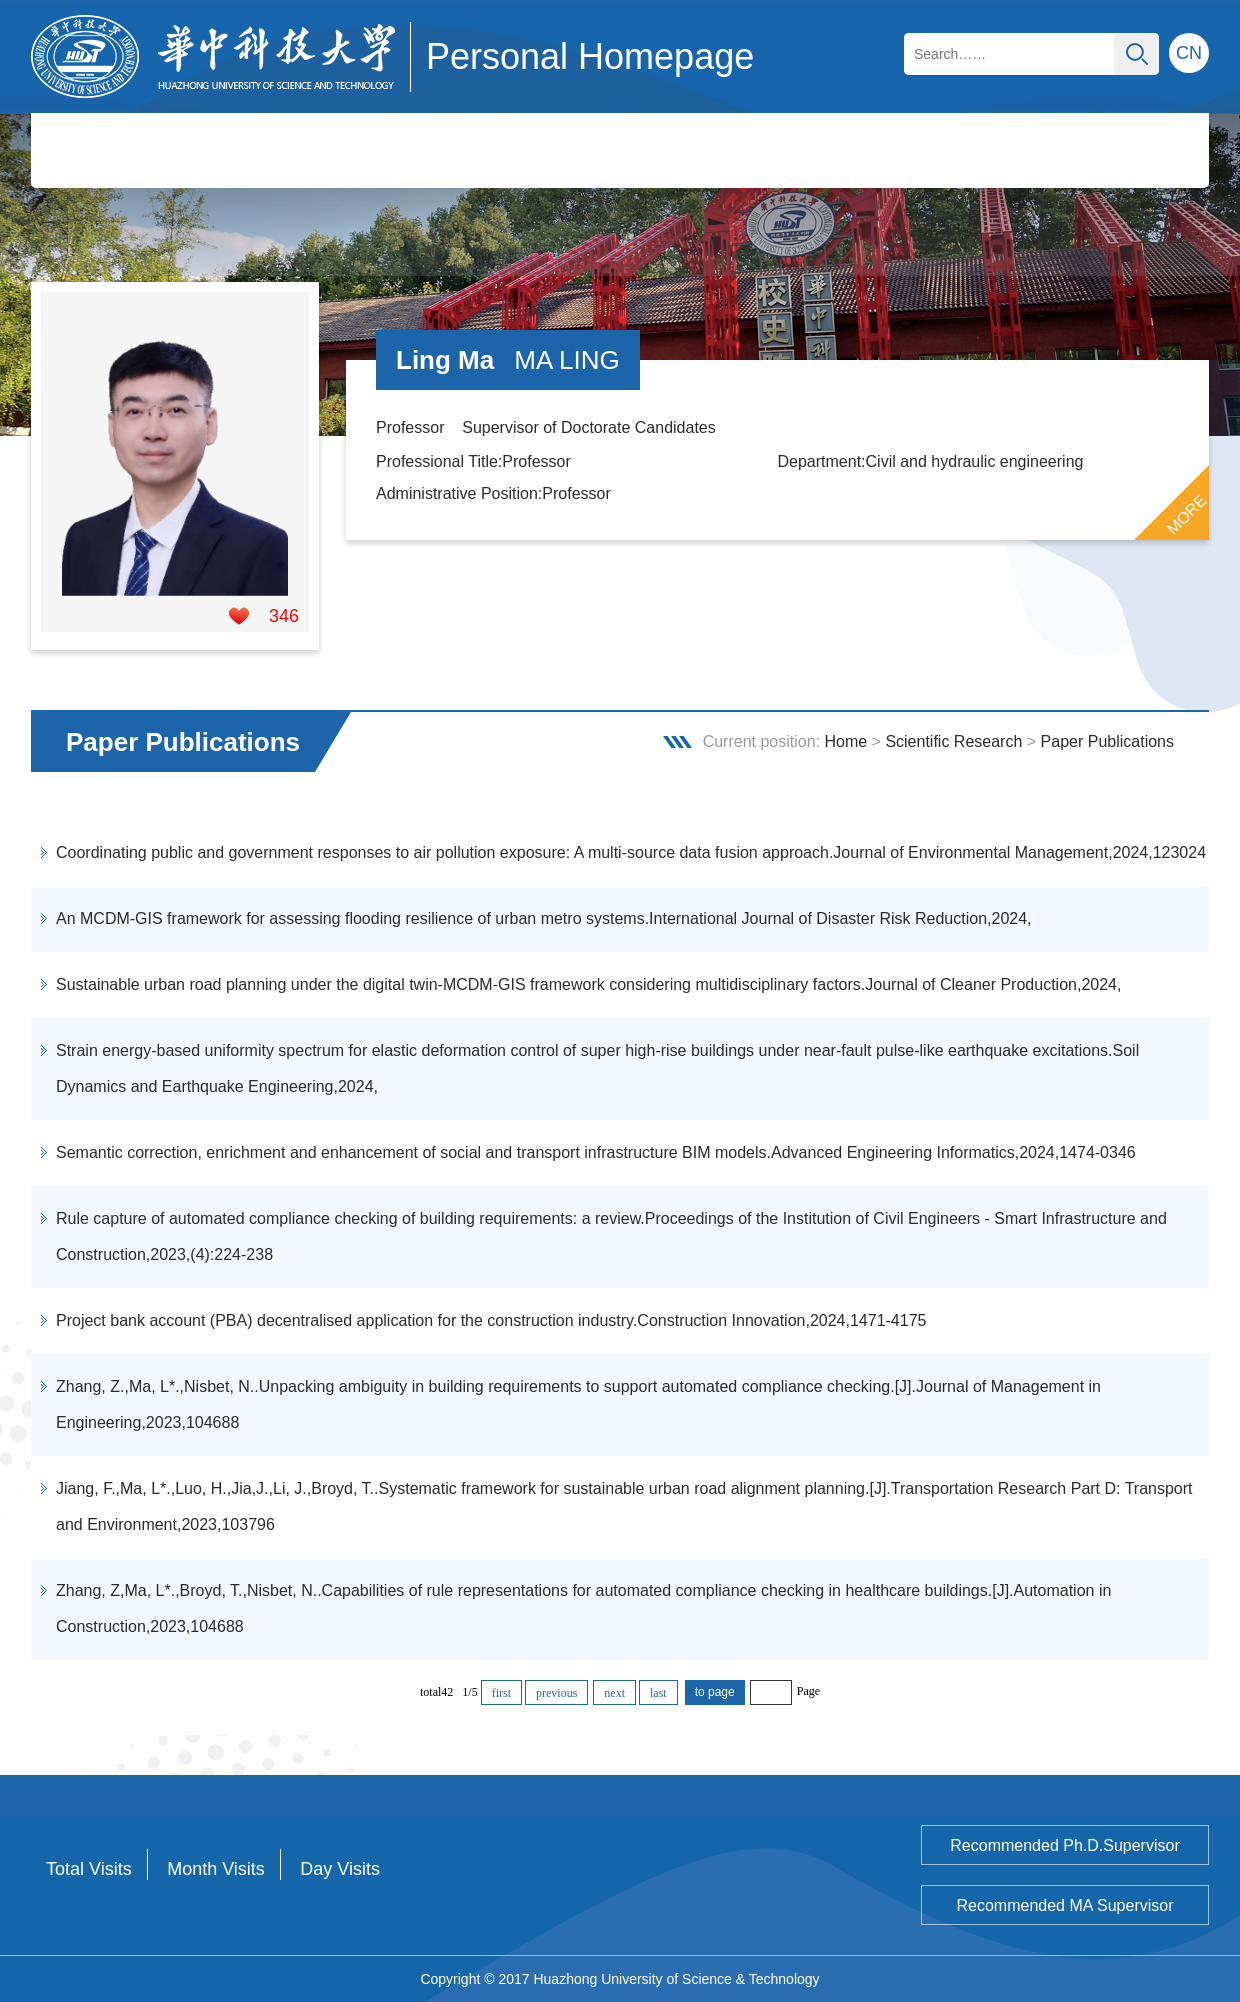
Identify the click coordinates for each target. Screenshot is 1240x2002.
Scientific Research (953, 741)
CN (1189, 53)
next (614, 1693)
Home (845, 741)
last (658, 1693)
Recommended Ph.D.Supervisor (1064, 1845)
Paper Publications (1107, 741)
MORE (1187, 515)
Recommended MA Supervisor (1065, 1905)
